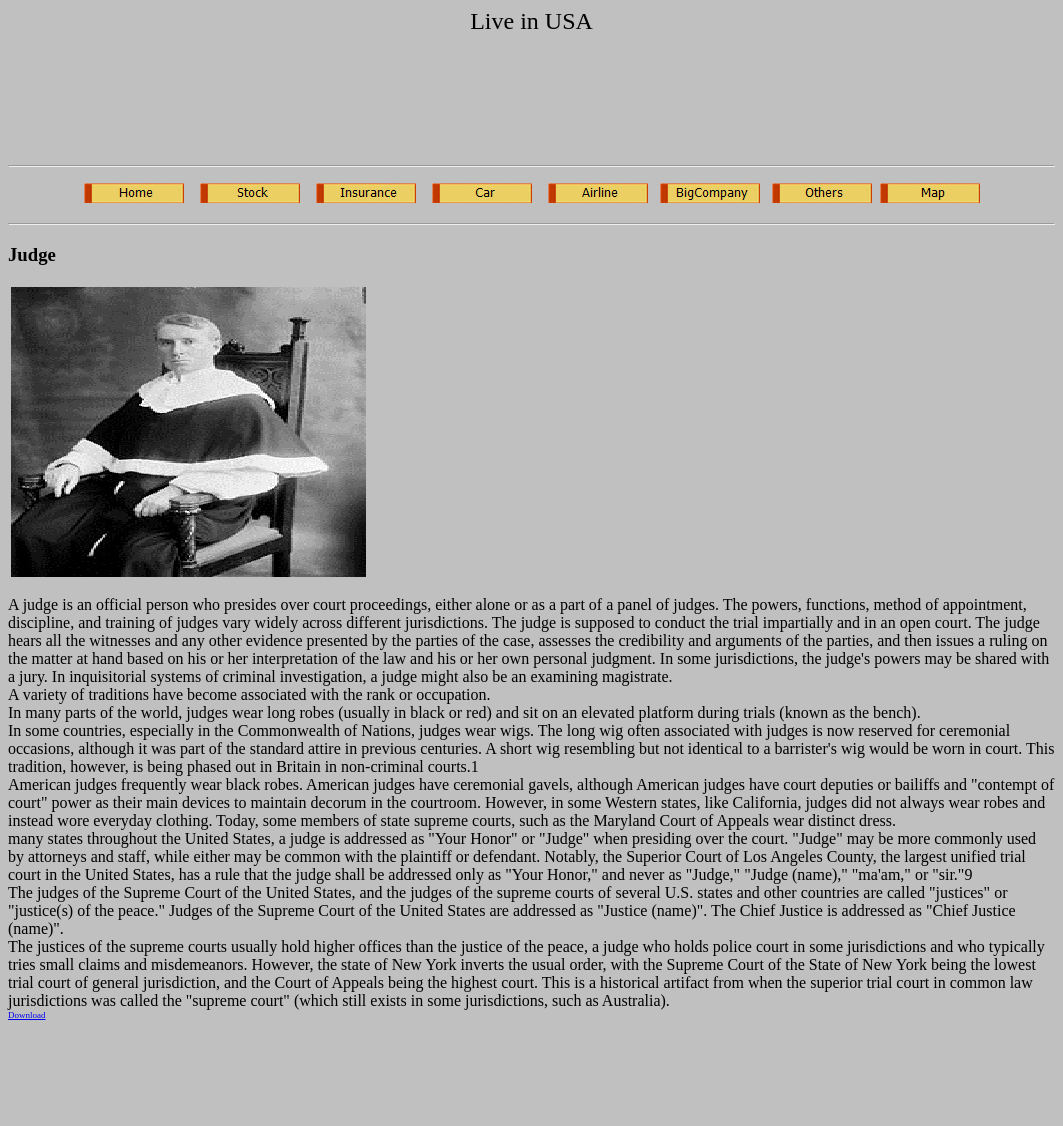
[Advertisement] (532, 104)
